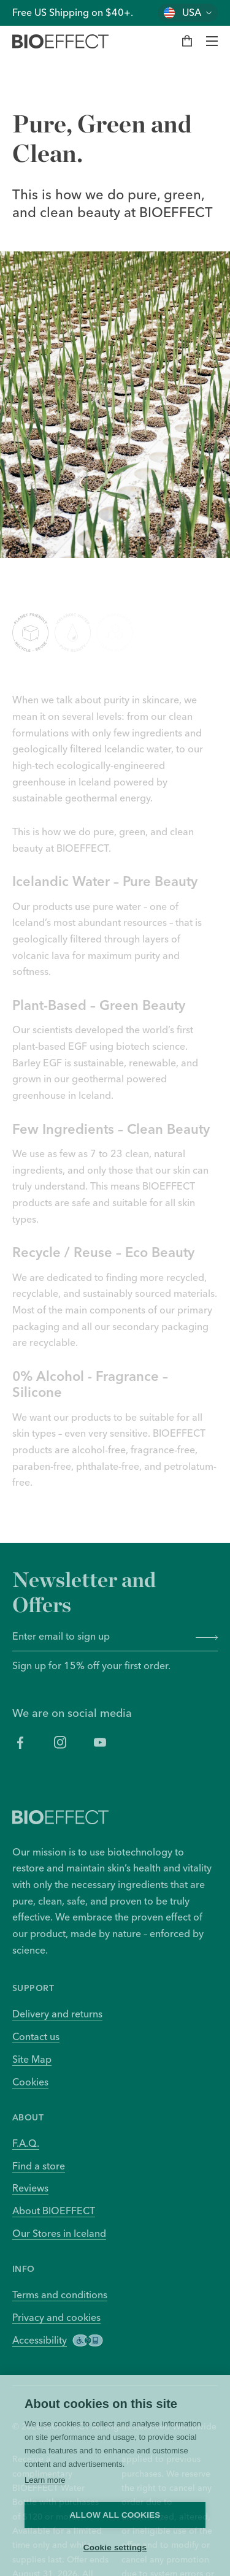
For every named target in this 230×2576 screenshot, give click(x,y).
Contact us (35, 2036)
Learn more (45, 2480)
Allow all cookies (114, 2515)
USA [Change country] (191, 12)
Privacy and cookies (56, 2317)
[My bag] (187, 41)
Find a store (38, 2166)
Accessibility (57, 2340)
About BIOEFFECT (53, 2210)
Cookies (30, 2082)
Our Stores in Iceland (59, 2233)
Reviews (30, 2188)
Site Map (32, 2059)
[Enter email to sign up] (100, 1637)
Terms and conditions (59, 2294)
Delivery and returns (57, 2014)
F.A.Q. (25, 2143)
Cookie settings (115, 2547)
